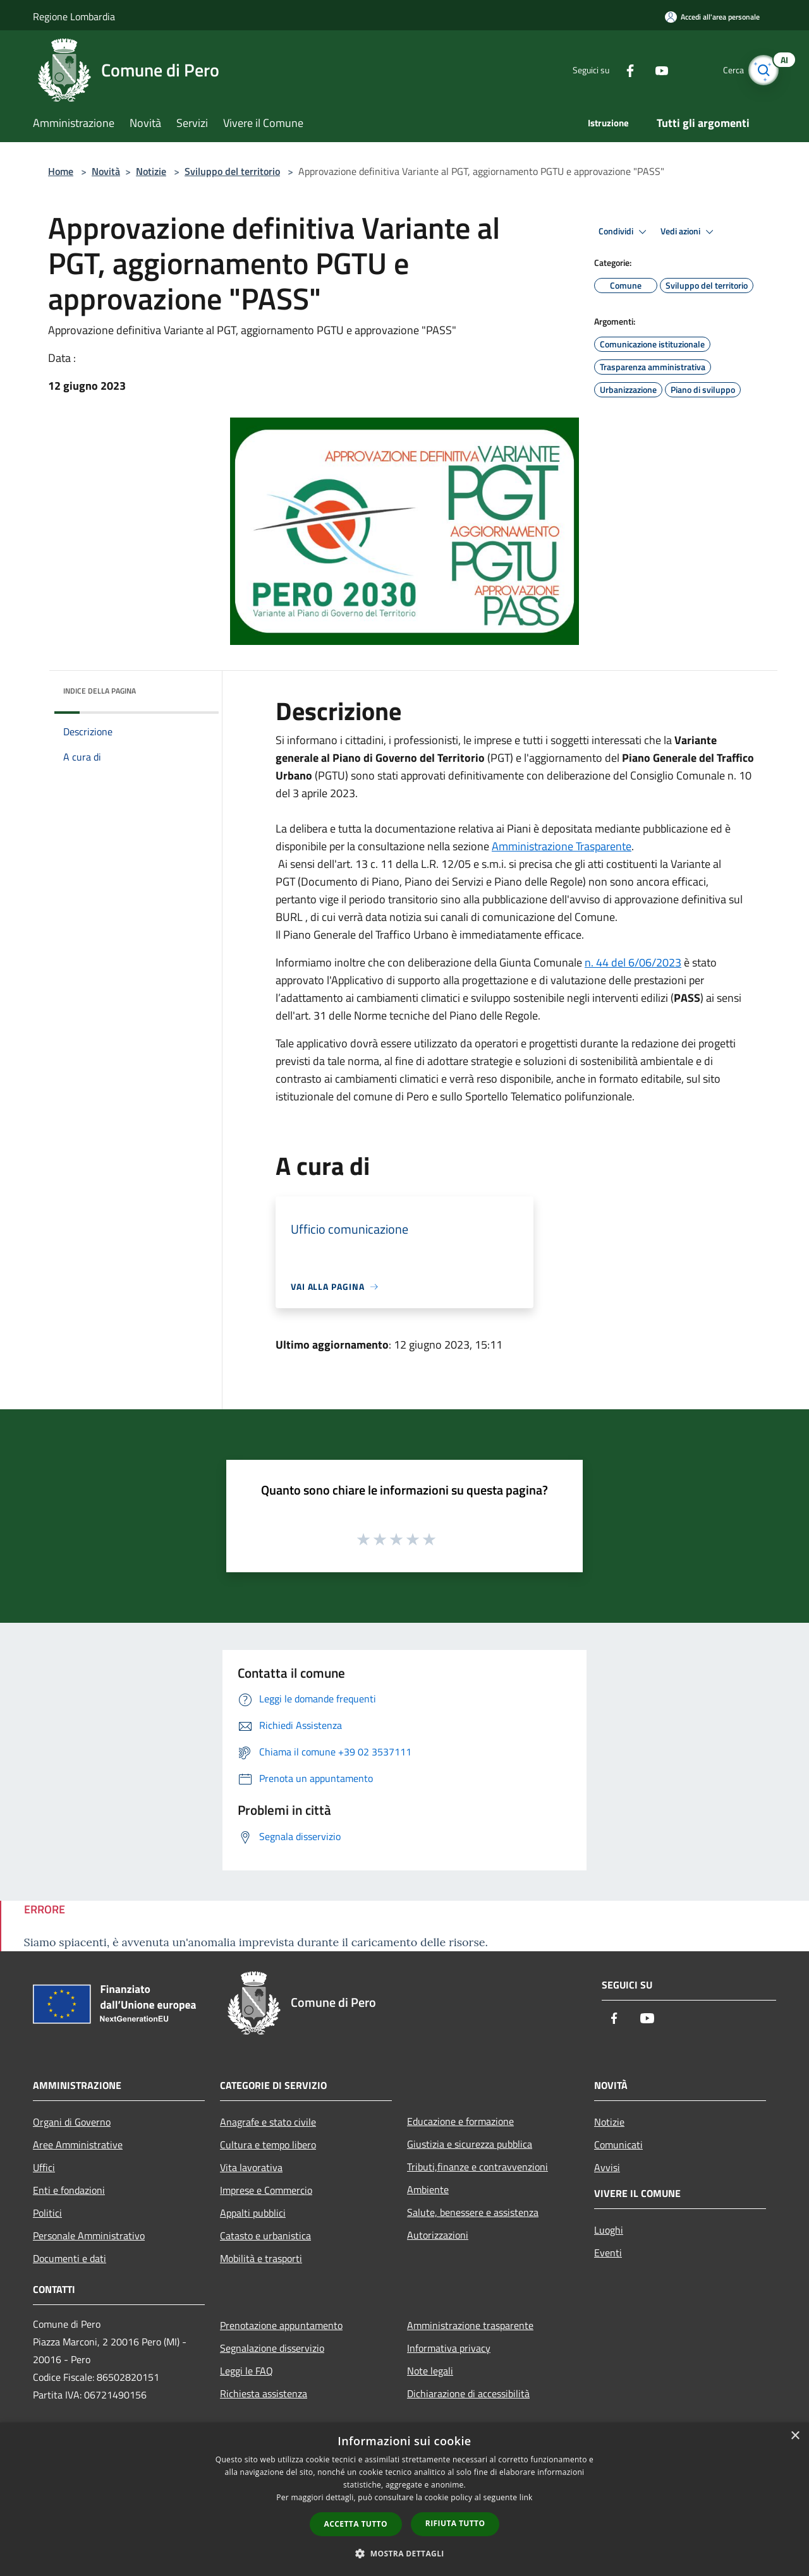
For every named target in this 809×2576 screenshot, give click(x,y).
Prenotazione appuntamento (281, 2325)
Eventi (608, 2252)
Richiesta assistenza (263, 2393)
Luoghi (608, 2229)
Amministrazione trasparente (470, 2325)
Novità (106, 171)
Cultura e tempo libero (268, 2144)
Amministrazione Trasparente (561, 846)
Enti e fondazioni (69, 2190)
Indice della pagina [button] (99, 691)
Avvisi (607, 2167)
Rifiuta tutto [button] (455, 2523)
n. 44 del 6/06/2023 (633, 962)
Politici (47, 2212)
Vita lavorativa (251, 2167)
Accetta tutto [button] (355, 2524)
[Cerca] (761, 70)
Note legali (430, 2370)
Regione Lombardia (74, 16)
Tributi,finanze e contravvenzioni (477, 2166)
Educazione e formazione (460, 2121)
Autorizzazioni (437, 2234)
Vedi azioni (688, 231)
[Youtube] (648, 69)
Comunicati (618, 2144)
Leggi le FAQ (246, 2370)
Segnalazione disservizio (272, 2348)
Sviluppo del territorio (232, 171)
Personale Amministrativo (89, 2235)
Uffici (44, 2167)
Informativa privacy (448, 2348)
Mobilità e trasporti (261, 2258)
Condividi (624, 231)
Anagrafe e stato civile (268, 2121)
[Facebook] (617, 69)
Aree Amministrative (78, 2144)
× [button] (795, 2436)
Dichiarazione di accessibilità (468, 2393)
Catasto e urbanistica (265, 2235)
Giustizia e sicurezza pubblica (469, 2144)
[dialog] (404, 2499)
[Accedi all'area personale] (712, 17)
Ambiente (428, 2189)
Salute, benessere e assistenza (472, 2212)
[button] (404, 2553)
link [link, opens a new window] (526, 2497)
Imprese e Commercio (266, 2190)
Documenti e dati (69, 2258)
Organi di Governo (72, 2121)
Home (60, 171)
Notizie (151, 171)
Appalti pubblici (253, 2212)
